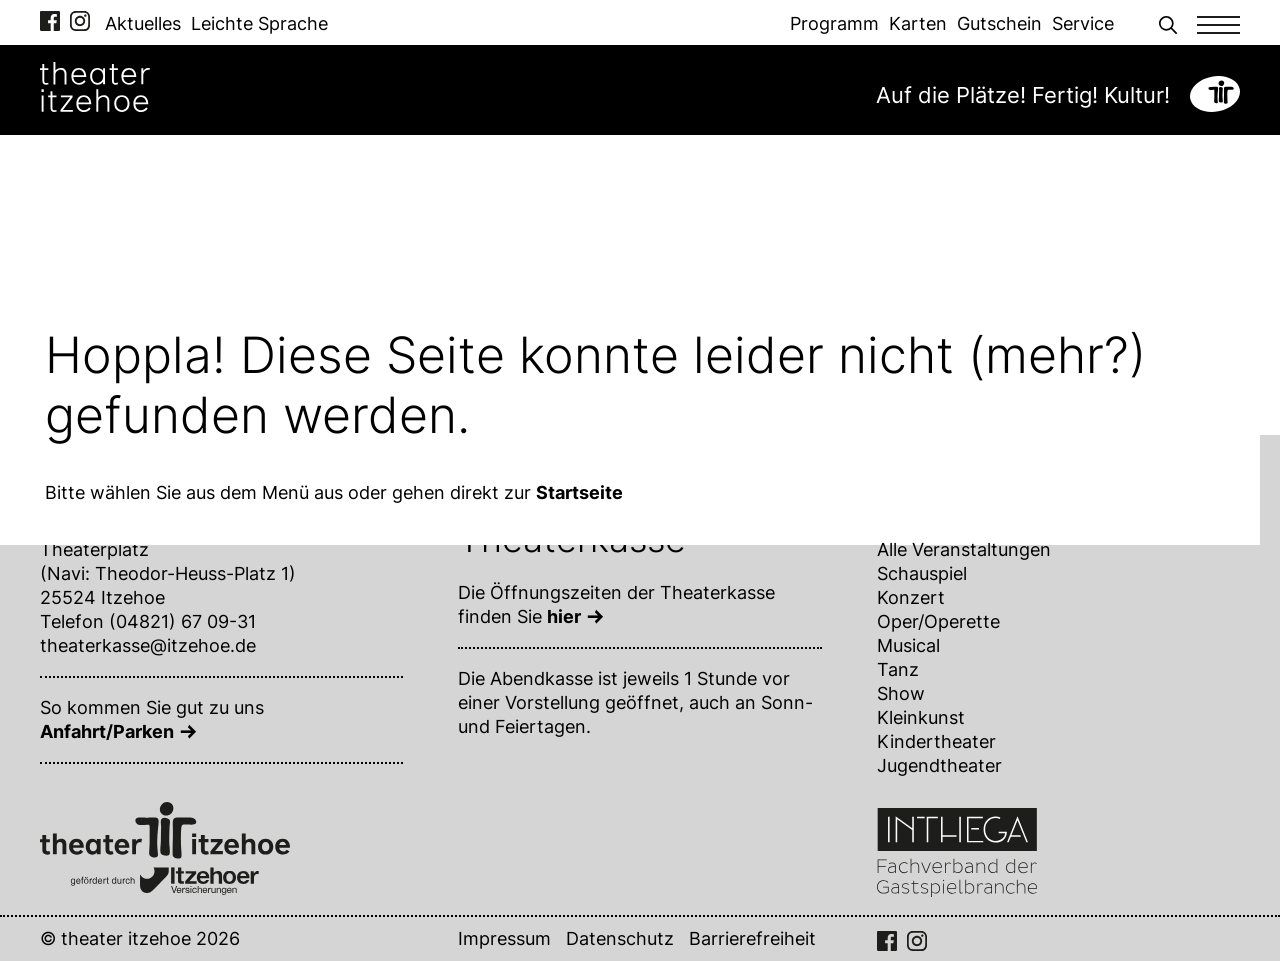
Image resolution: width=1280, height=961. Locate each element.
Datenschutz (620, 938)
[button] (1168, 22)
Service (1083, 23)
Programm (834, 23)
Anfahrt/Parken (107, 731)
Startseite (579, 492)
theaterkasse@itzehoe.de (148, 645)
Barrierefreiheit (752, 938)
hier (564, 616)
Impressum (504, 938)
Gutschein (999, 23)
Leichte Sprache (259, 23)
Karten (918, 23)
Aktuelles (143, 23)
